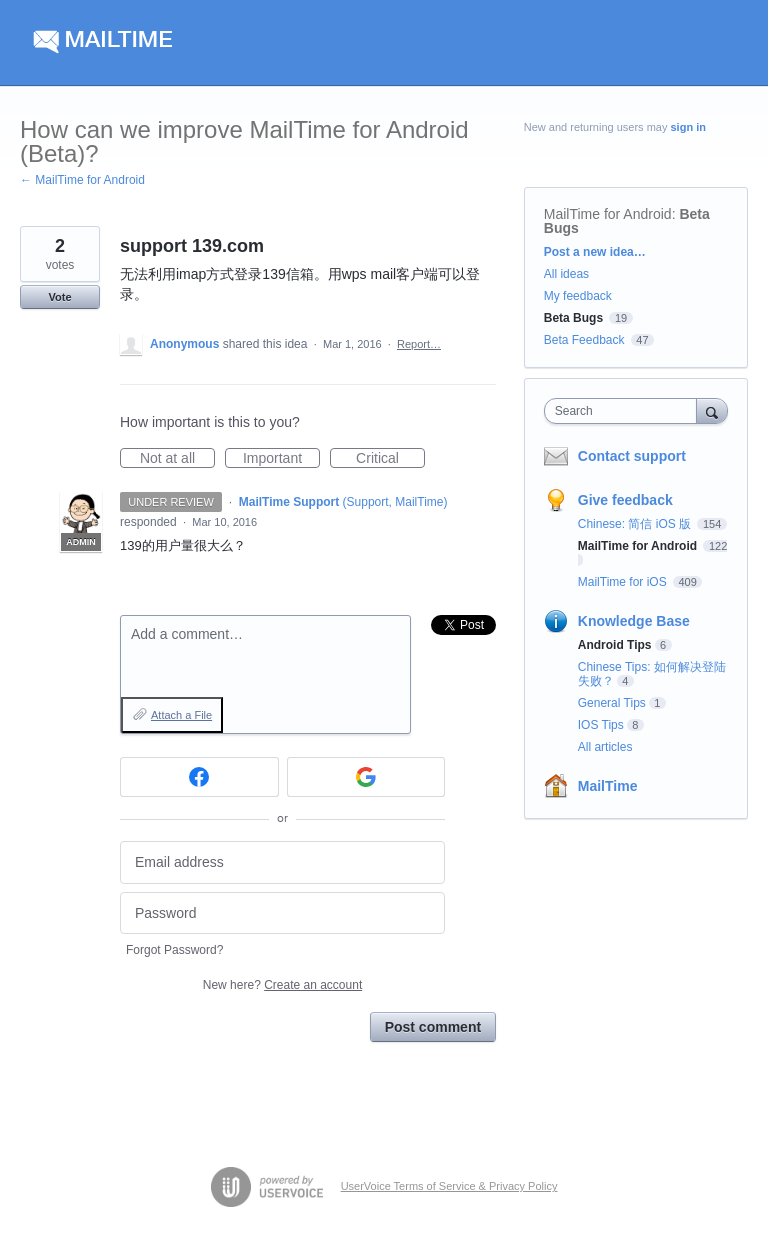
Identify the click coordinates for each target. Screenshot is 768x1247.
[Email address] (282, 862)
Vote (59, 297)
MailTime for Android (608, 214)
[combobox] (625, 411)
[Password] (282, 913)
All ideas (566, 274)
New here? (282, 985)
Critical (390, 459)
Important (281, 459)
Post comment (433, 1027)
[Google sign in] (366, 777)
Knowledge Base (634, 621)
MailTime (608, 786)
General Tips (612, 703)
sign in (688, 127)
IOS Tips (601, 725)
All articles (605, 747)
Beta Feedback (584, 340)
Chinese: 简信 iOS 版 (636, 524)
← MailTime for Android (82, 180)
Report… (419, 344)
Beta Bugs (573, 318)
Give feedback (625, 500)
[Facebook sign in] (199, 777)
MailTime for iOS (624, 582)
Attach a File (181, 715)
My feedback (578, 296)
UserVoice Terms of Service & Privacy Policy (449, 1186)
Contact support (632, 456)
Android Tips (615, 645)
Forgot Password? (174, 950)
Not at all (177, 459)
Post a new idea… (595, 252)
